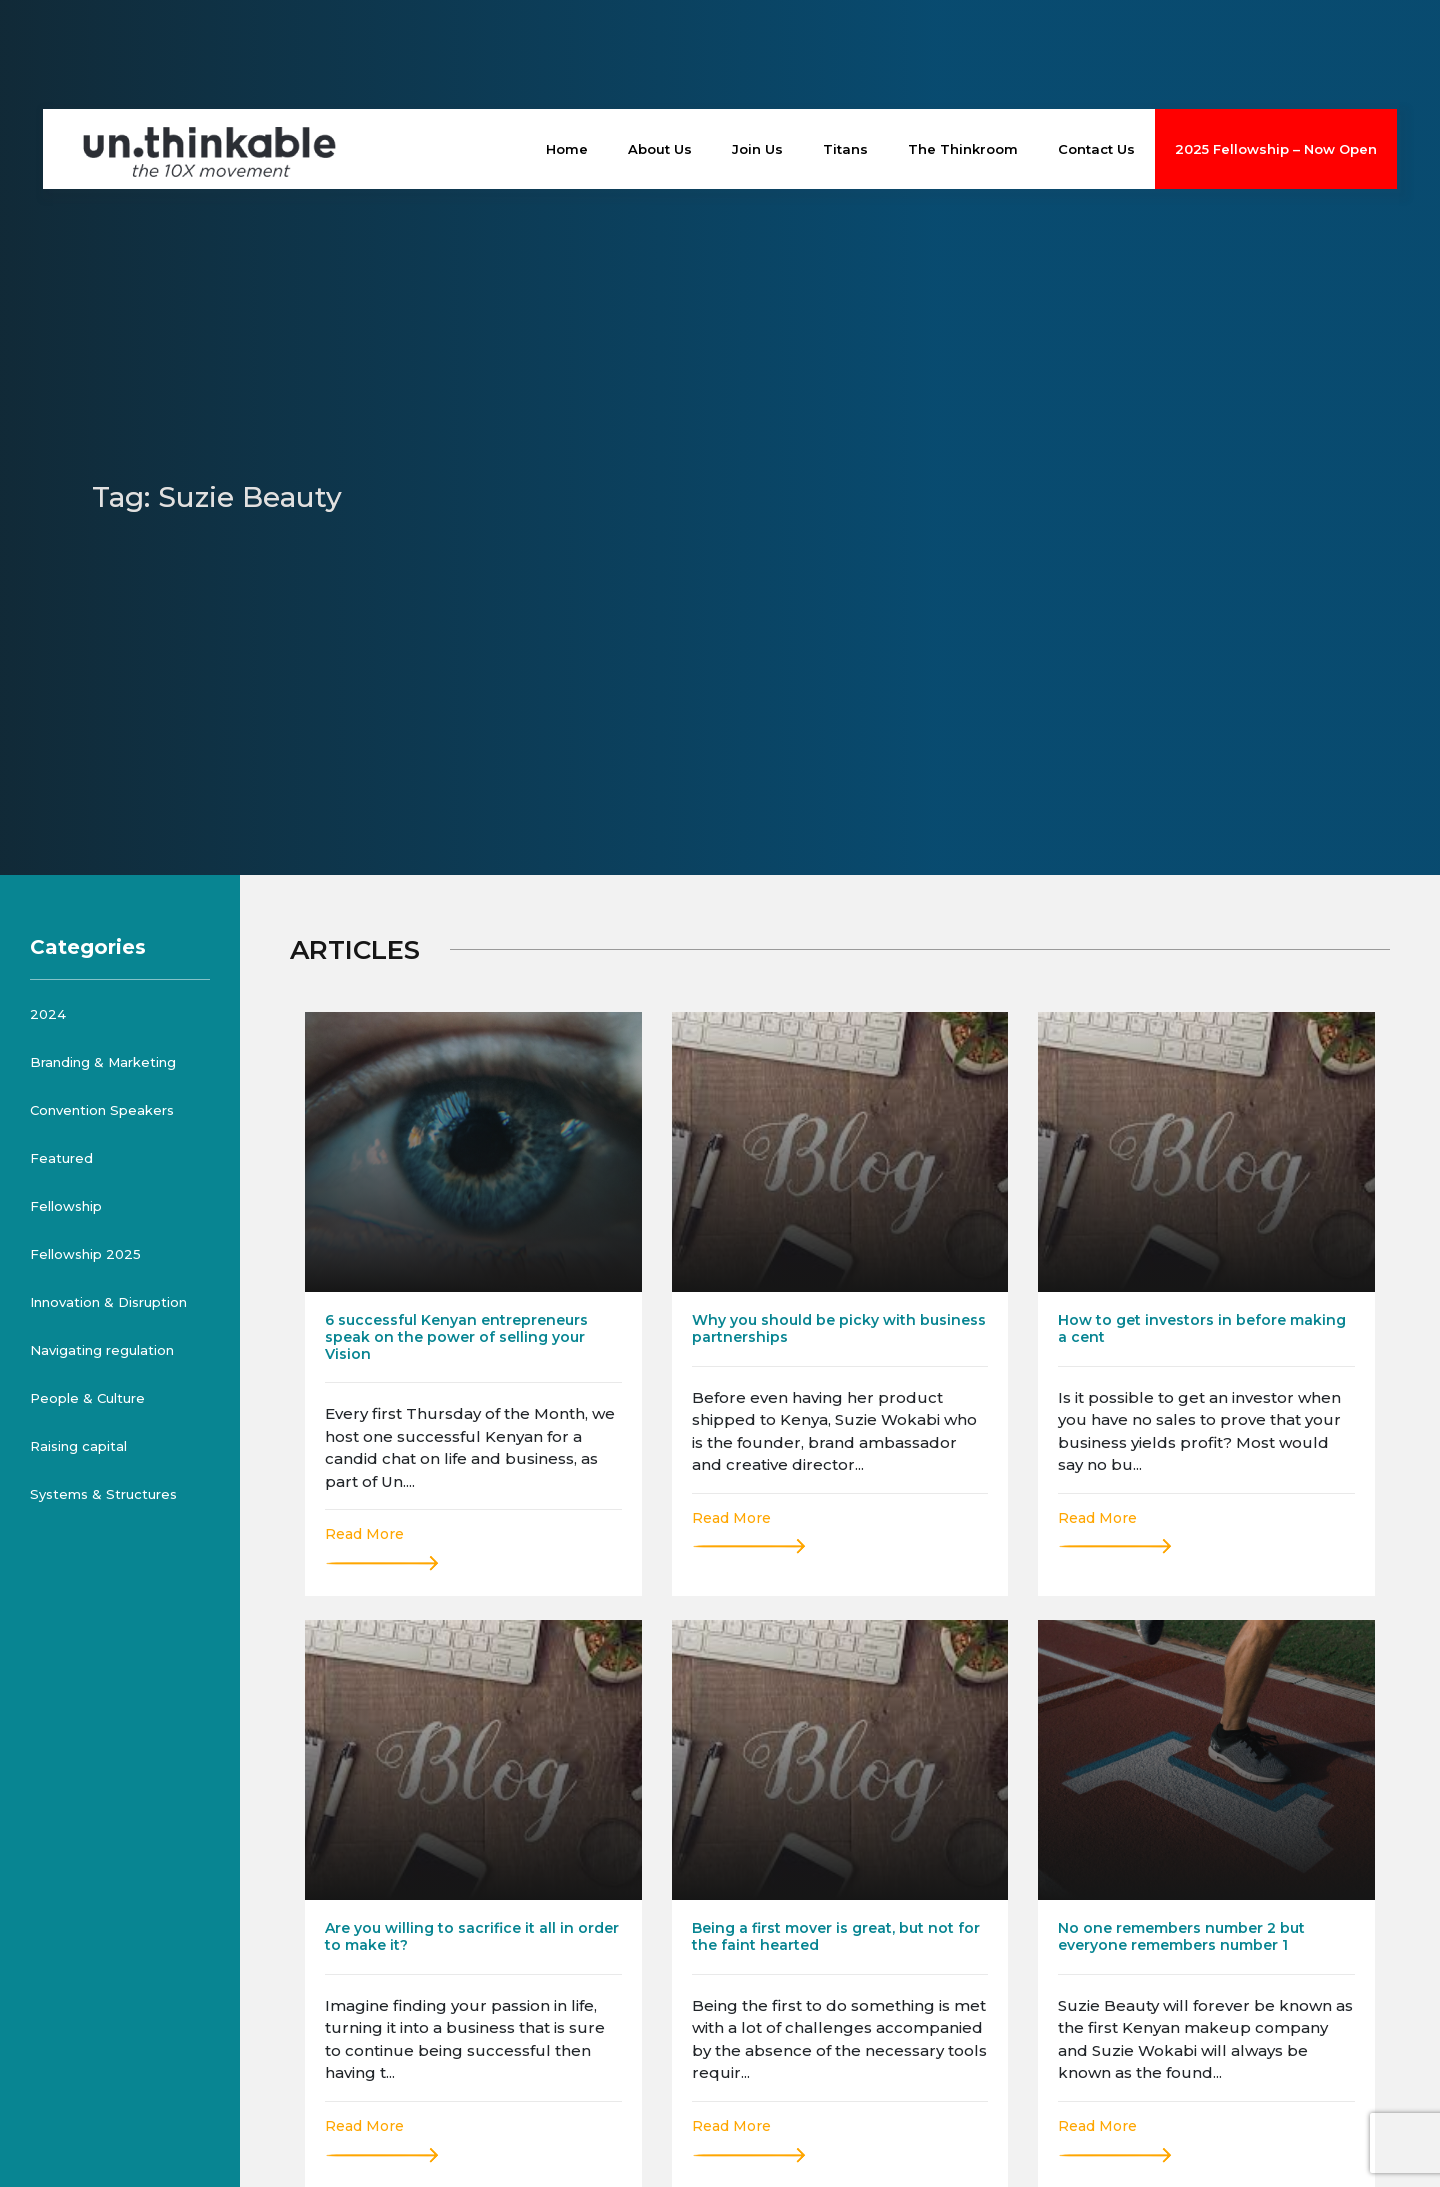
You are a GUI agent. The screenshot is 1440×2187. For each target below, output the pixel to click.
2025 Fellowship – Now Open (1276, 149)
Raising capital (78, 1446)
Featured (61, 1158)
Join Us (757, 149)
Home (567, 149)
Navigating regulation (102, 1350)
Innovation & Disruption (108, 1302)
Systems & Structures (103, 1494)
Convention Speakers (102, 1110)
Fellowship (66, 1206)
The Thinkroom (963, 149)
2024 (48, 1014)
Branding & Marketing (103, 1062)
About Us (660, 149)
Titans (845, 149)
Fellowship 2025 (85, 1254)
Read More (364, 1534)
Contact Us (1096, 149)
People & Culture (87, 1398)
